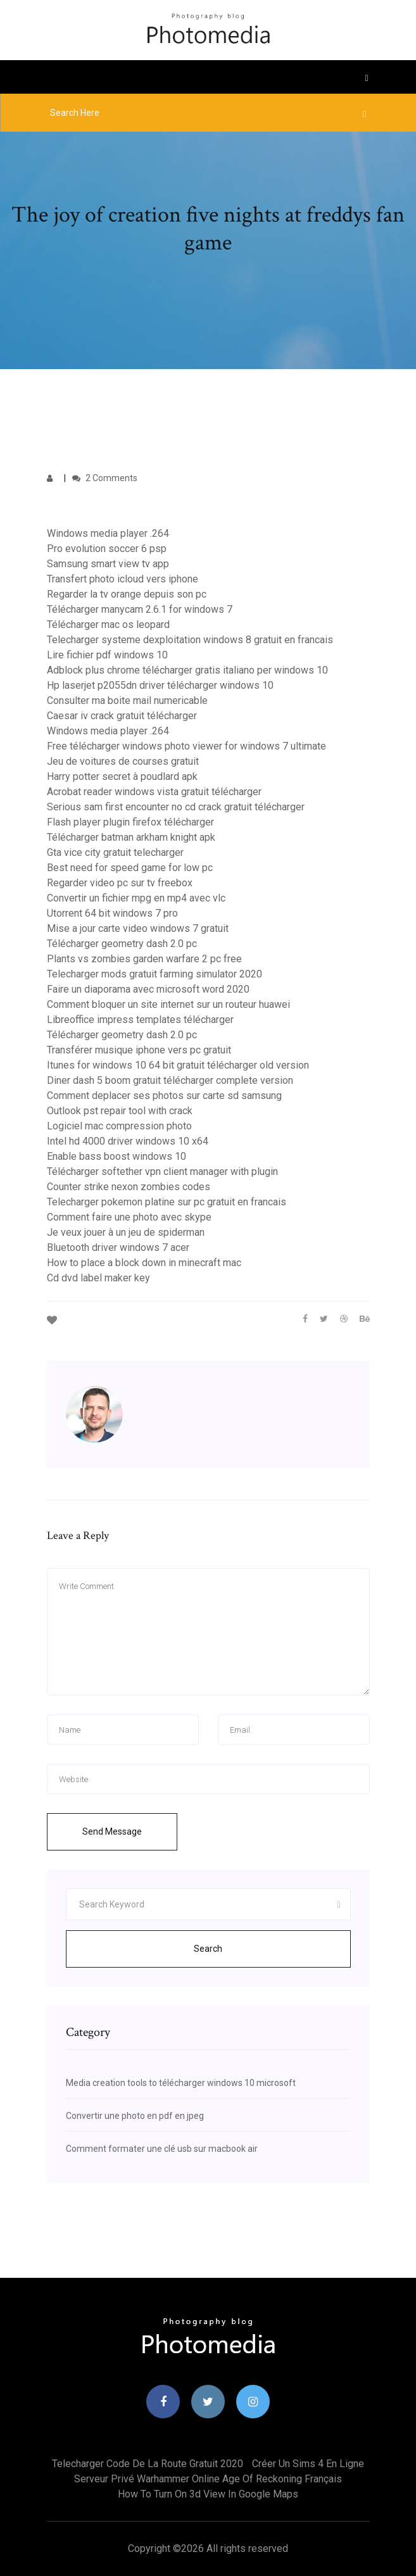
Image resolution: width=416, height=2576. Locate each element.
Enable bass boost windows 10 (116, 1156)
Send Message (112, 1831)
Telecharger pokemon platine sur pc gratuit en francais (166, 1202)
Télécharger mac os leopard (108, 625)
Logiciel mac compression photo (119, 1126)
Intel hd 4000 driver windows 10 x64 (127, 1141)
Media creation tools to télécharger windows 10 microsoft (181, 2083)
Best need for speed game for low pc (130, 868)
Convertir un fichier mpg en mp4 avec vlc (136, 898)
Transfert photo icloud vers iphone (122, 579)
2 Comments (104, 478)
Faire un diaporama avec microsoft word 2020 (148, 989)
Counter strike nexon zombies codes (128, 1187)
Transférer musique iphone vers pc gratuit (139, 1050)
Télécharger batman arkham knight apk (131, 837)
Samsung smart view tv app (108, 564)
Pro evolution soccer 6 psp (107, 549)
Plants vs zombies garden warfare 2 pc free (144, 959)
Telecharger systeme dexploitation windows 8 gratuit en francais (190, 640)
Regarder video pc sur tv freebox (119, 883)
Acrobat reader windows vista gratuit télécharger (154, 792)
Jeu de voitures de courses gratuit (123, 761)
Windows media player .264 (108, 533)
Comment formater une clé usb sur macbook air (162, 2149)
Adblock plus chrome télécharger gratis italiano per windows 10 (187, 670)
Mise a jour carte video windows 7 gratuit (138, 928)
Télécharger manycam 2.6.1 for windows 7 (139, 609)
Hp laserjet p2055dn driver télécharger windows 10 (160, 685)
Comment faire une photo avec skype (129, 1217)
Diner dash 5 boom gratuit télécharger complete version (170, 1080)
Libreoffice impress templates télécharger (140, 1020)
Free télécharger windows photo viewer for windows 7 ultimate (186, 746)
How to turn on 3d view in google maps (208, 2494)
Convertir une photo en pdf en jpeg (135, 2116)
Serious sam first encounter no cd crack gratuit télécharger (176, 807)
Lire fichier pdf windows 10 (107, 655)
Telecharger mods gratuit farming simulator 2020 (154, 974)
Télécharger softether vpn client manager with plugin (162, 1171)
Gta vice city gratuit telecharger (115, 852)
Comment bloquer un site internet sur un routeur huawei (168, 1004)
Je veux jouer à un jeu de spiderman (126, 1232)
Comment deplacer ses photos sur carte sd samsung (164, 1096)
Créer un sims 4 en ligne (308, 2464)
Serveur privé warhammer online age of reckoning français (208, 2479)
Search (208, 1949)
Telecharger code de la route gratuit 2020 (147, 2464)
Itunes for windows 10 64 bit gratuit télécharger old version (178, 1065)
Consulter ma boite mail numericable (127, 700)
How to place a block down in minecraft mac (144, 1263)
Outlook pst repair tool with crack (119, 1111)
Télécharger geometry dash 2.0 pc (122, 944)
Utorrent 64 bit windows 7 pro (112, 913)
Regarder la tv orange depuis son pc (126, 594)
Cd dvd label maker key (98, 1278)
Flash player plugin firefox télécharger (130, 822)
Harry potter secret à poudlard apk (122, 776)
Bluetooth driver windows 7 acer (118, 1247)
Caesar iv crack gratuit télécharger (122, 716)
